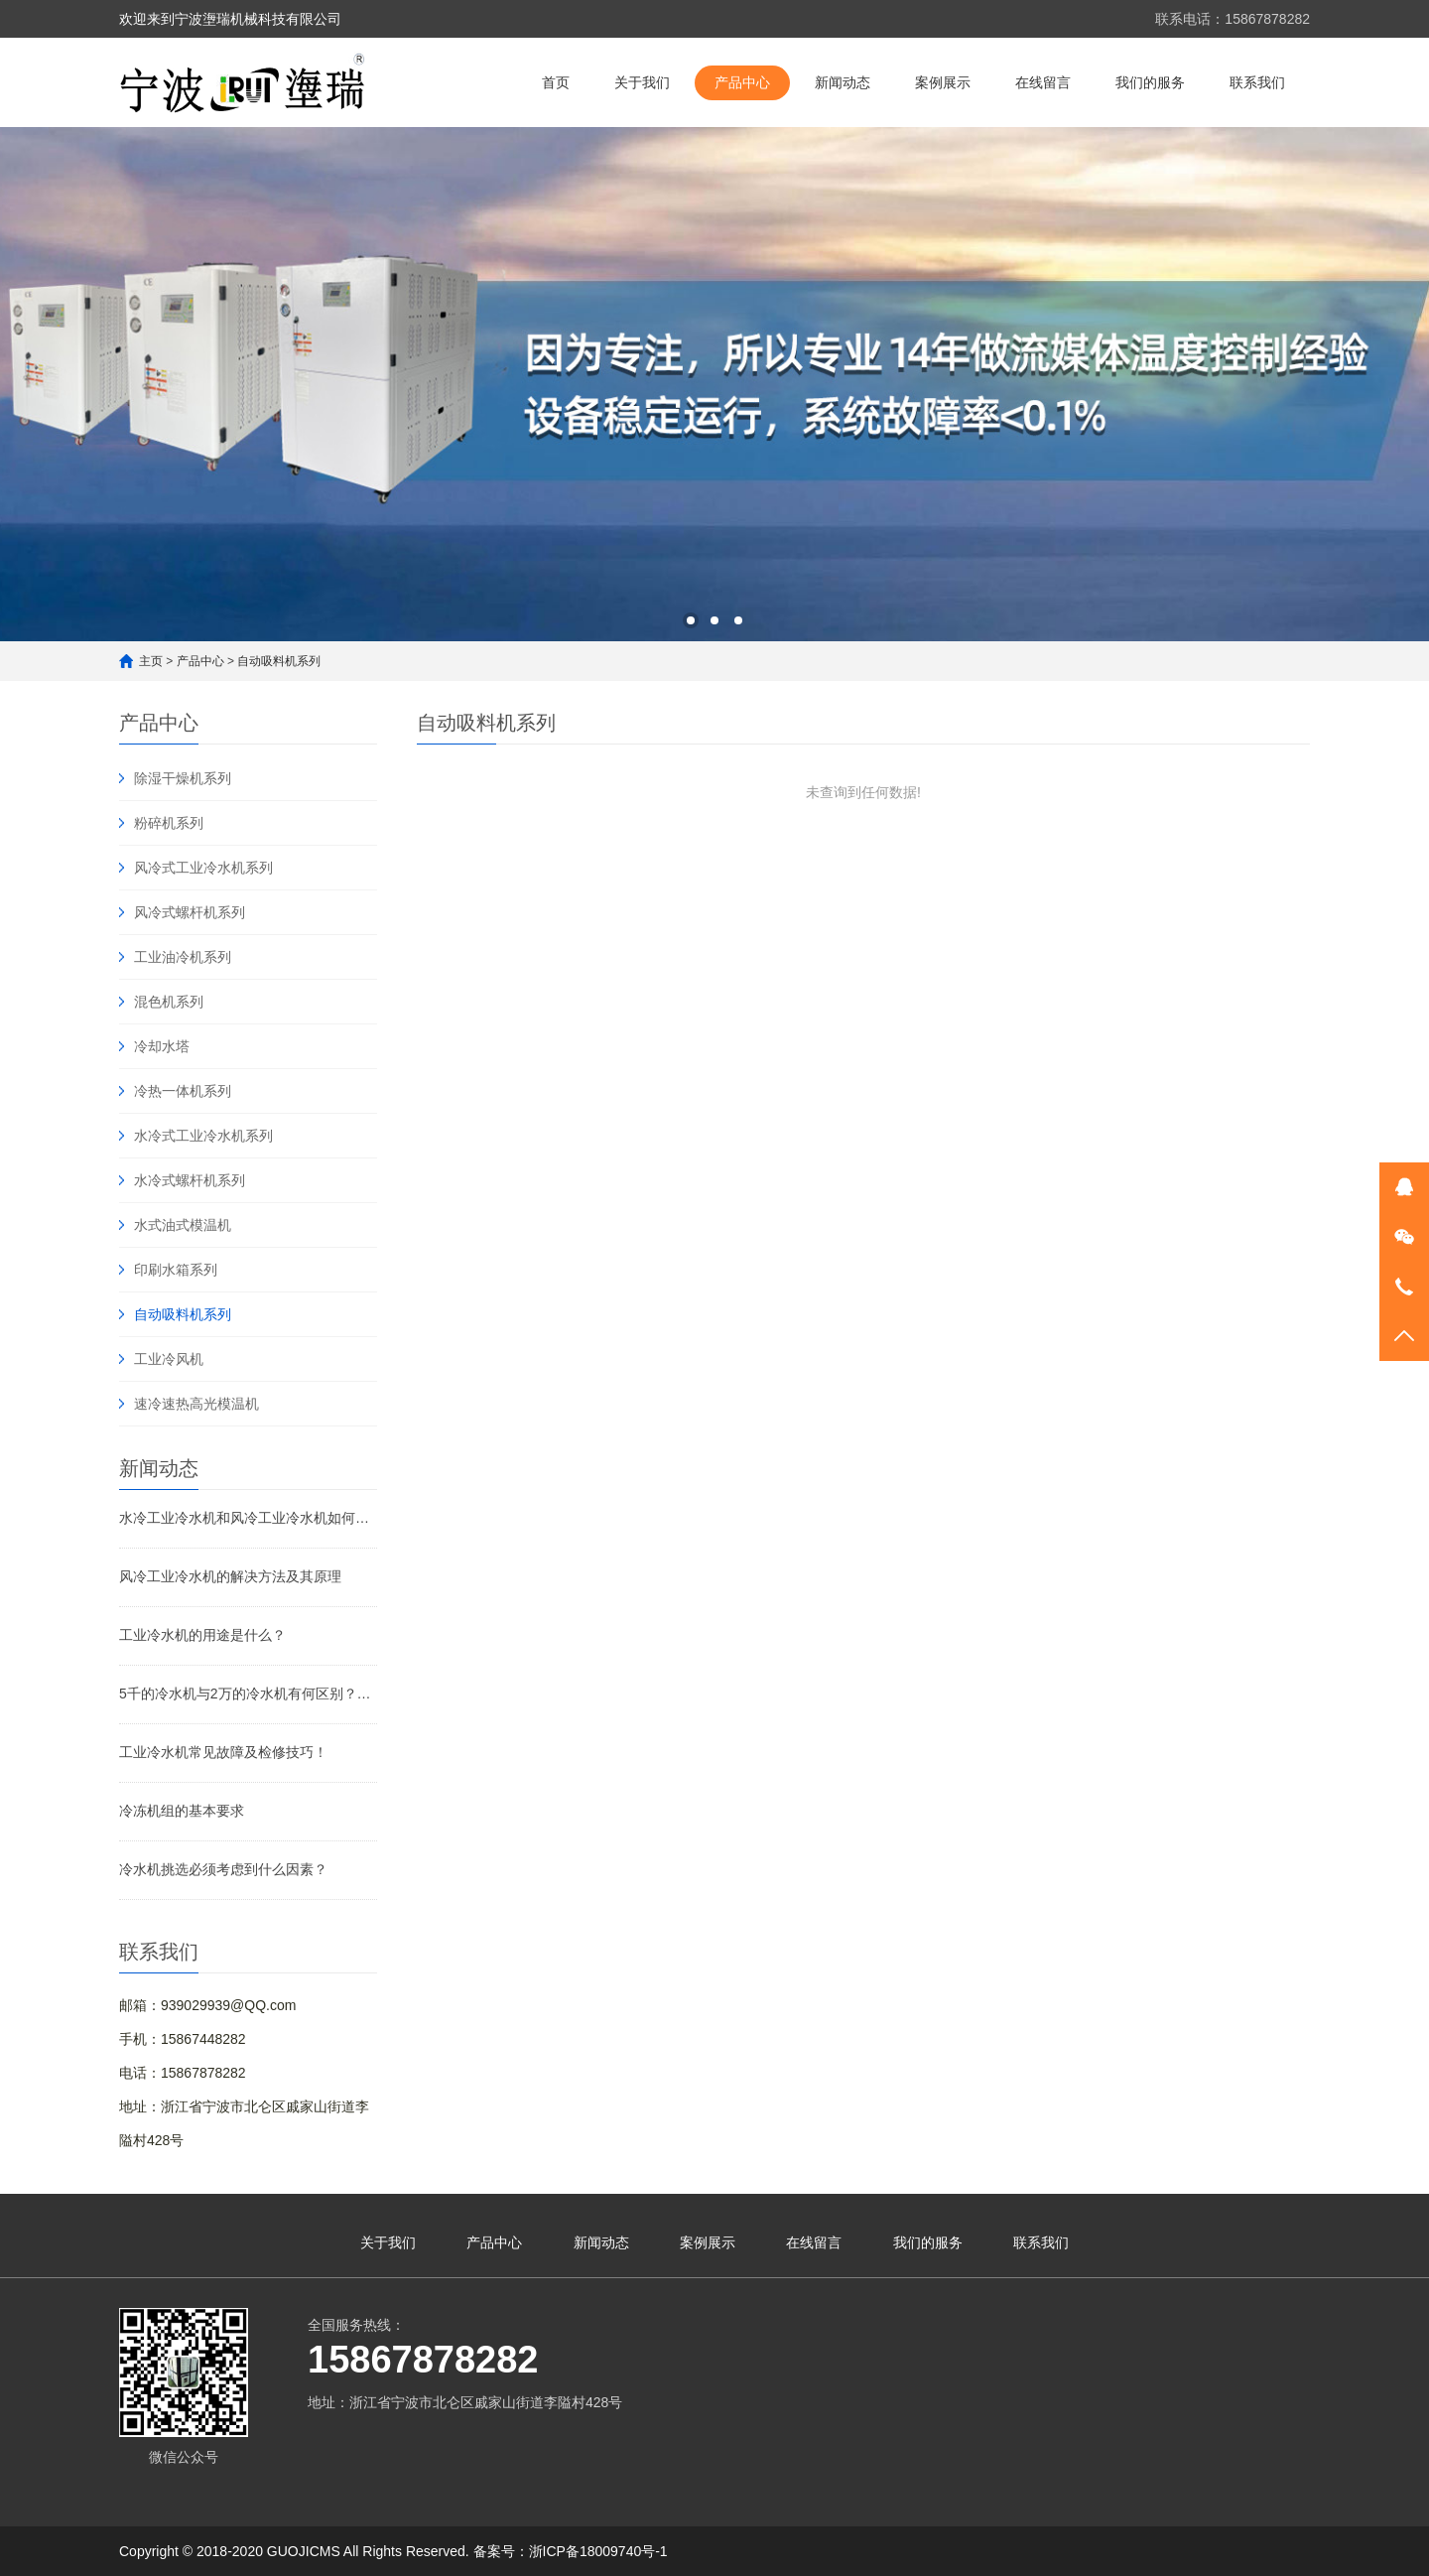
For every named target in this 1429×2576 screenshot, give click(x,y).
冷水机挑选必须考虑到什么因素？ (223, 1869)
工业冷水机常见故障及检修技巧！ (223, 1752)
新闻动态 (842, 82)
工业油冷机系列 (182, 957)
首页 (556, 82)
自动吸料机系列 (279, 661)
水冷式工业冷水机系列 (203, 1136)
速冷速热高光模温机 (196, 1404)
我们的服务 (1150, 82)
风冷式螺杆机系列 (189, 912)
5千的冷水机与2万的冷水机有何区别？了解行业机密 (248, 1693)
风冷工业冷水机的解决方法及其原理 (230, 1576)
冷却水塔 (162, 1046)
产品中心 (742, 82)
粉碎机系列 (168, 823)
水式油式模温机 (182, 1225)
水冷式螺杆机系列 (189, 1180)
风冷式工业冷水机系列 (203, 868)
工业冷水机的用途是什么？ (202, 1635)
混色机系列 (168, 1002)
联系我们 (1257, 82)
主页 (151, 661)
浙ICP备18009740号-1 (598, 2551)
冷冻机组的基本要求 (181, 1811)
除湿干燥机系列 (182, 778)
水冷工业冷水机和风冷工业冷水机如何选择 (248, 1518)
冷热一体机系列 (182, 1091)
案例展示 (943, 82)
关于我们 (642, 82)
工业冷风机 (168, 1359)
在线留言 (1043, 82)
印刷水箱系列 (175, 1270)
